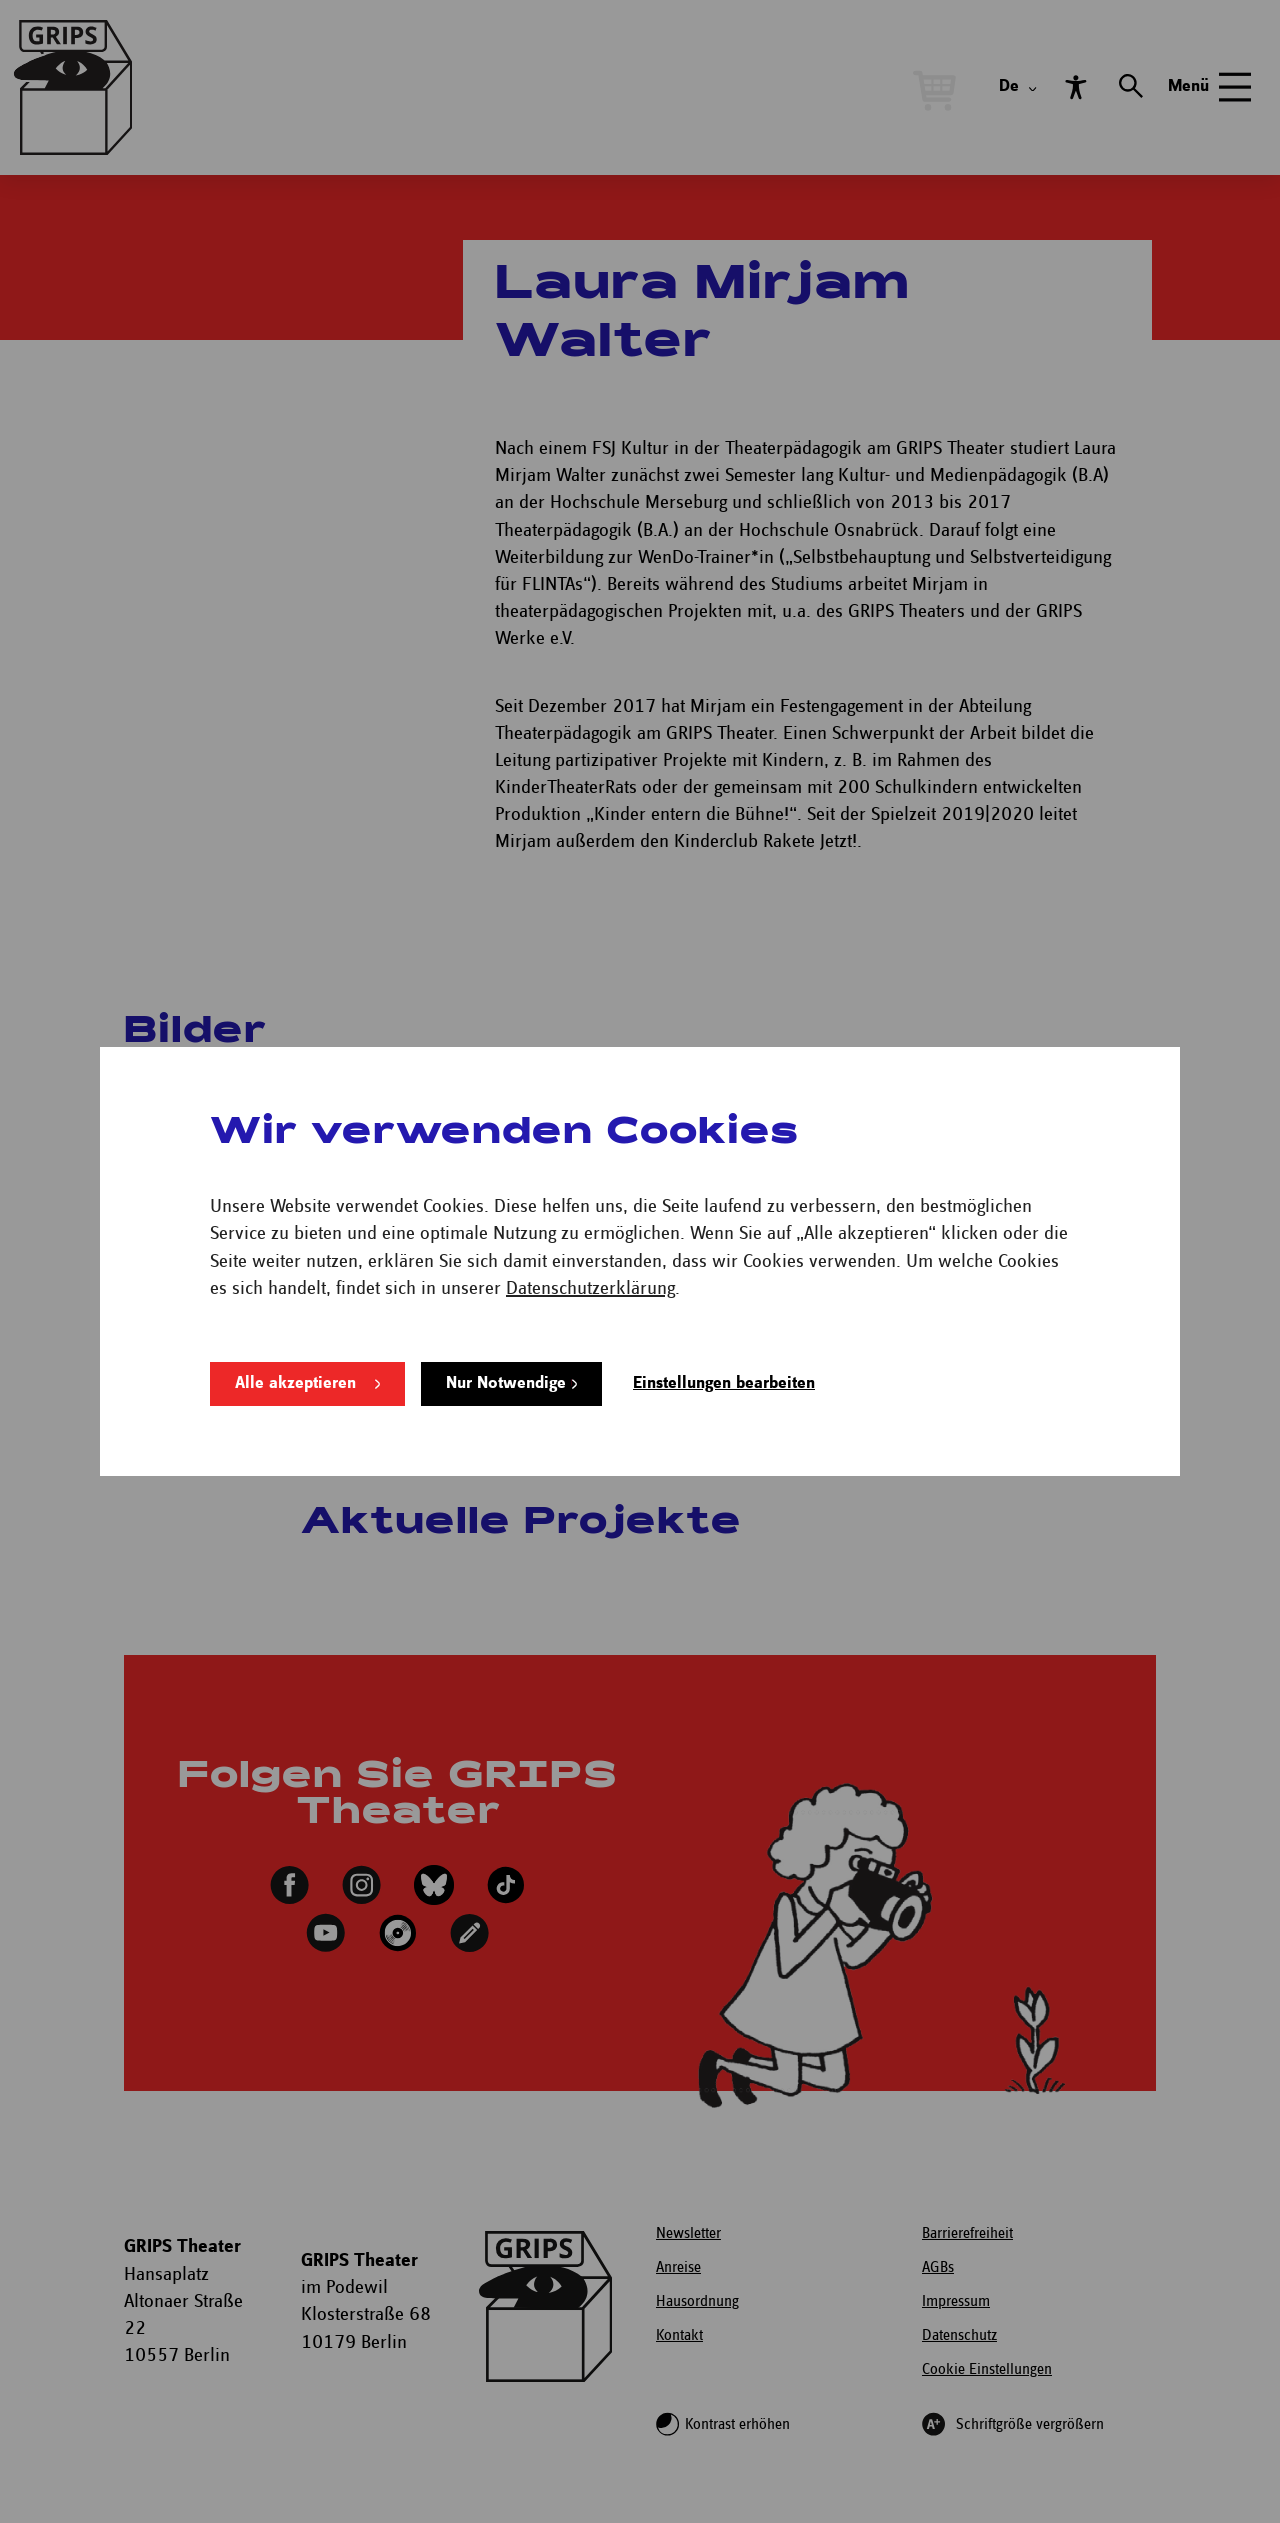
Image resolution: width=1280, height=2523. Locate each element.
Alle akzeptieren (295, 1383)
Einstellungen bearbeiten (724, 1383)
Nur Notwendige (506, 1383)
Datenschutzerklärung (590, 1288)
